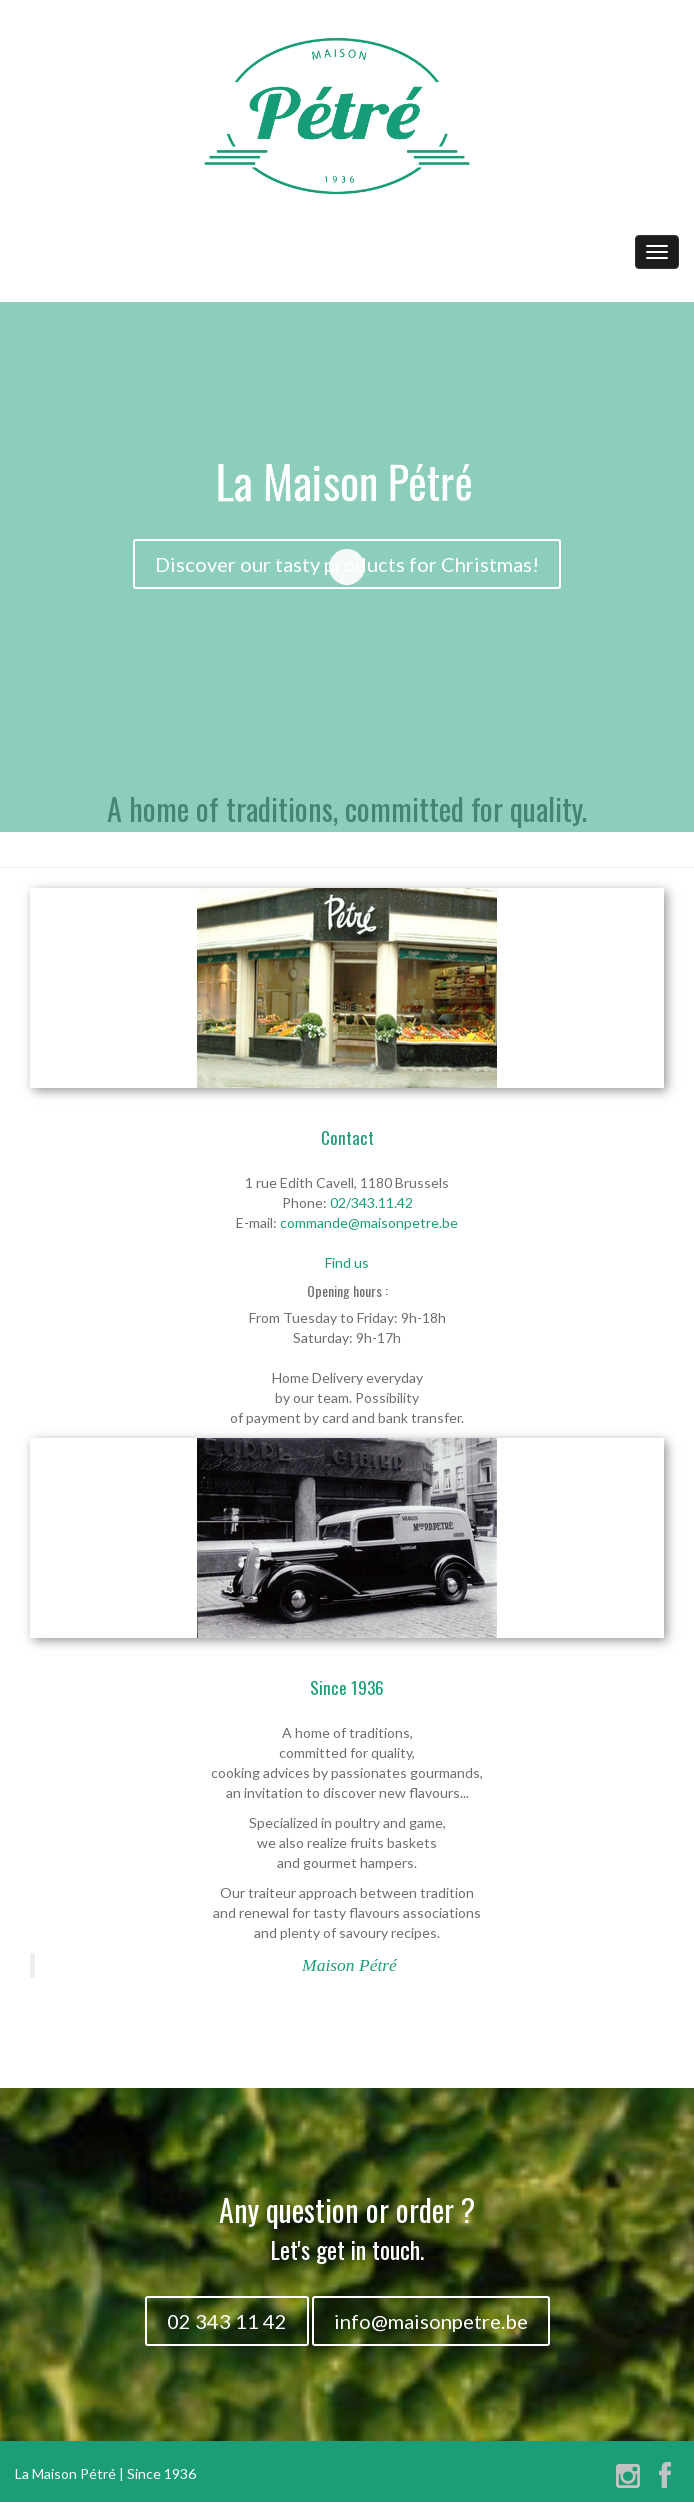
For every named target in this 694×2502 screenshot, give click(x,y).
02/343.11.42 (371, 1202)
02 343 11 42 (227, 2321)
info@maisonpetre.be (431, 2321)
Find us (347, 1262)
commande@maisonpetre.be (369, 1222)
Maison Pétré (349, 1965)
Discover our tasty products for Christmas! (347, 564)
